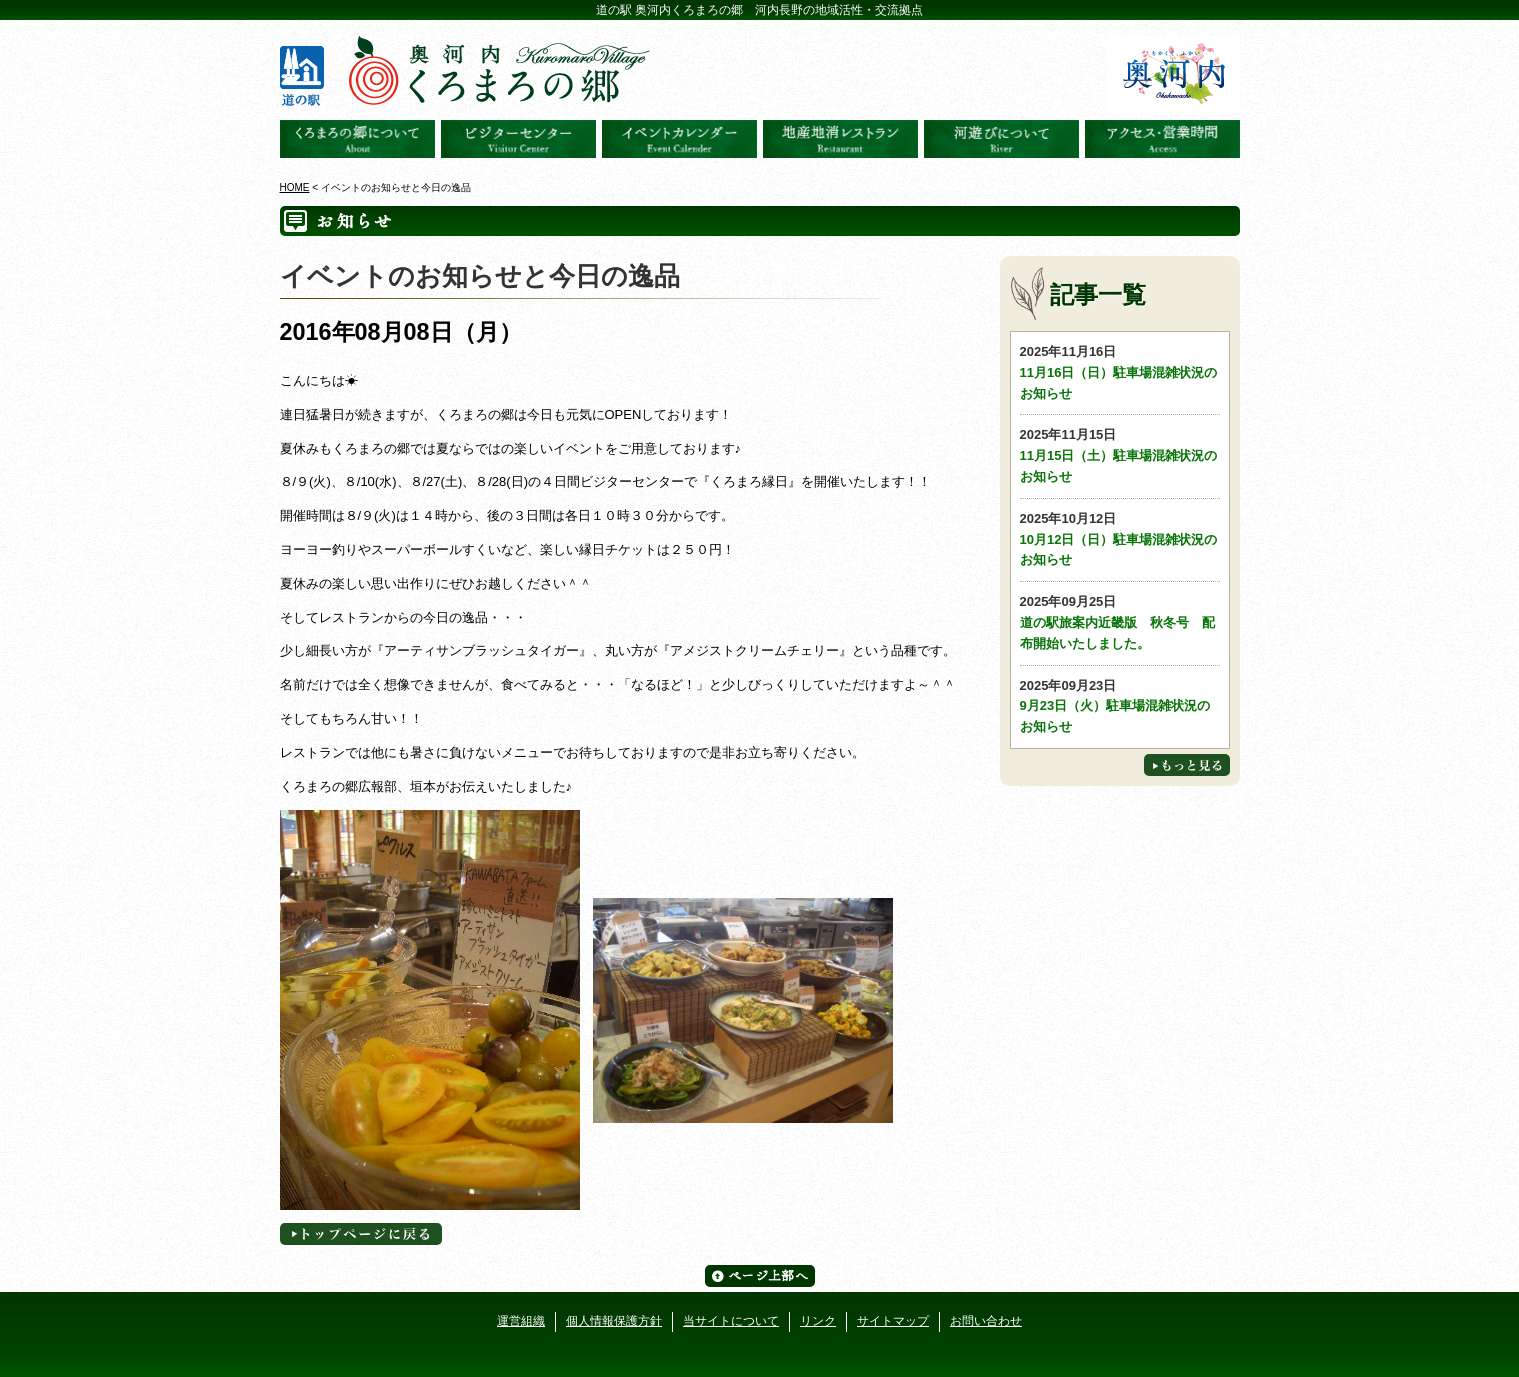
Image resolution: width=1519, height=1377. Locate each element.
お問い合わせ (986, 1321)
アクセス (1162, 139)
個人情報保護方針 (614, 1321)
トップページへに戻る (361, 1234)
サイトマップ (893, 1321)
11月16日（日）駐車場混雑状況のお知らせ (1120, 371)
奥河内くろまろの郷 (357, 139)
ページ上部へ (760, 1276)
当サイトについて (731, 1321)
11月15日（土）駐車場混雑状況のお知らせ (1120, 454)
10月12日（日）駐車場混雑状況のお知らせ (1120, 538)
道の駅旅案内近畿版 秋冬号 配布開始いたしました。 (1120, 621)
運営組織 (521, 1321)
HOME (295, 187)
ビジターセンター (518, 139)
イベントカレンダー (679, 139)
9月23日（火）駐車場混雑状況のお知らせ (1120, 705)
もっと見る (1187, 765)
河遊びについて (1001, 139)
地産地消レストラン (840, 139)
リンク (818, 1321)
